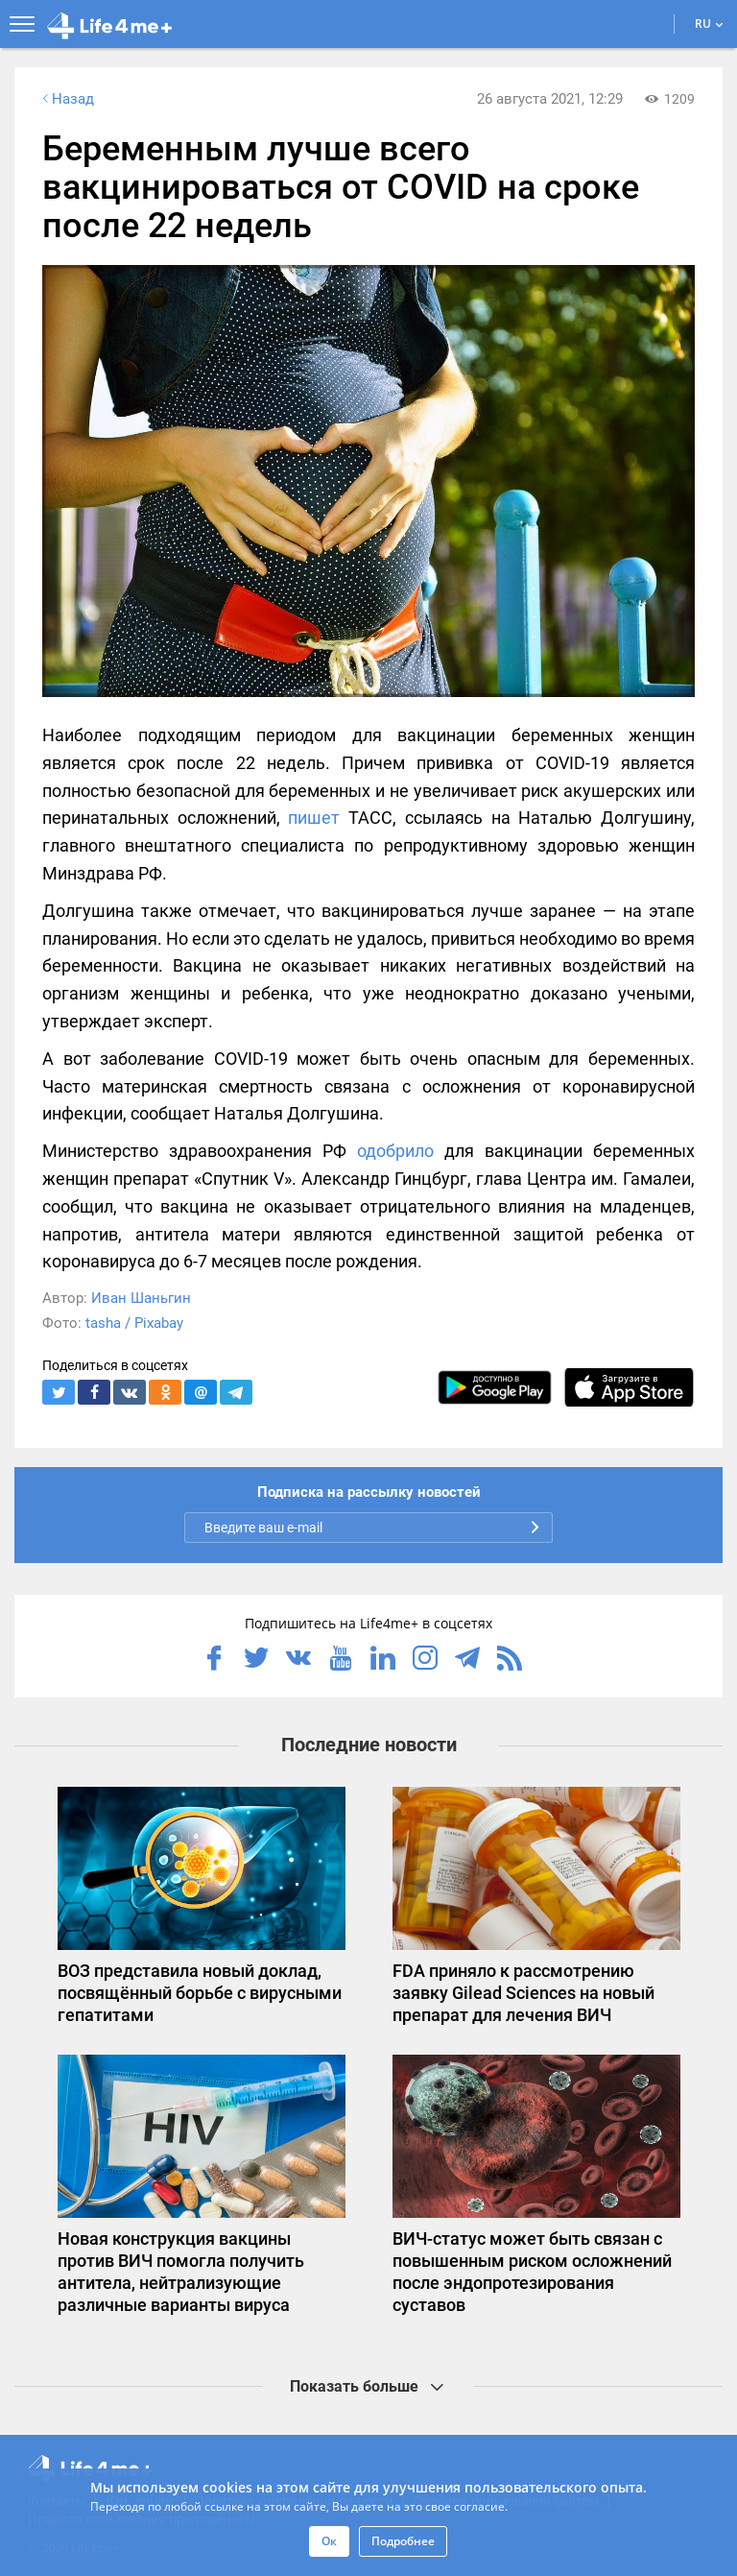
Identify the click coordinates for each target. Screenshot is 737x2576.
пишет (314, 817)
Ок (329, 2541)
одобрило (395, 1151)
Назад (66, 99)
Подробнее (403, 2541)
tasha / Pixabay (134, 1323)
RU (709, 23)
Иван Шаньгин (141, 1298)
